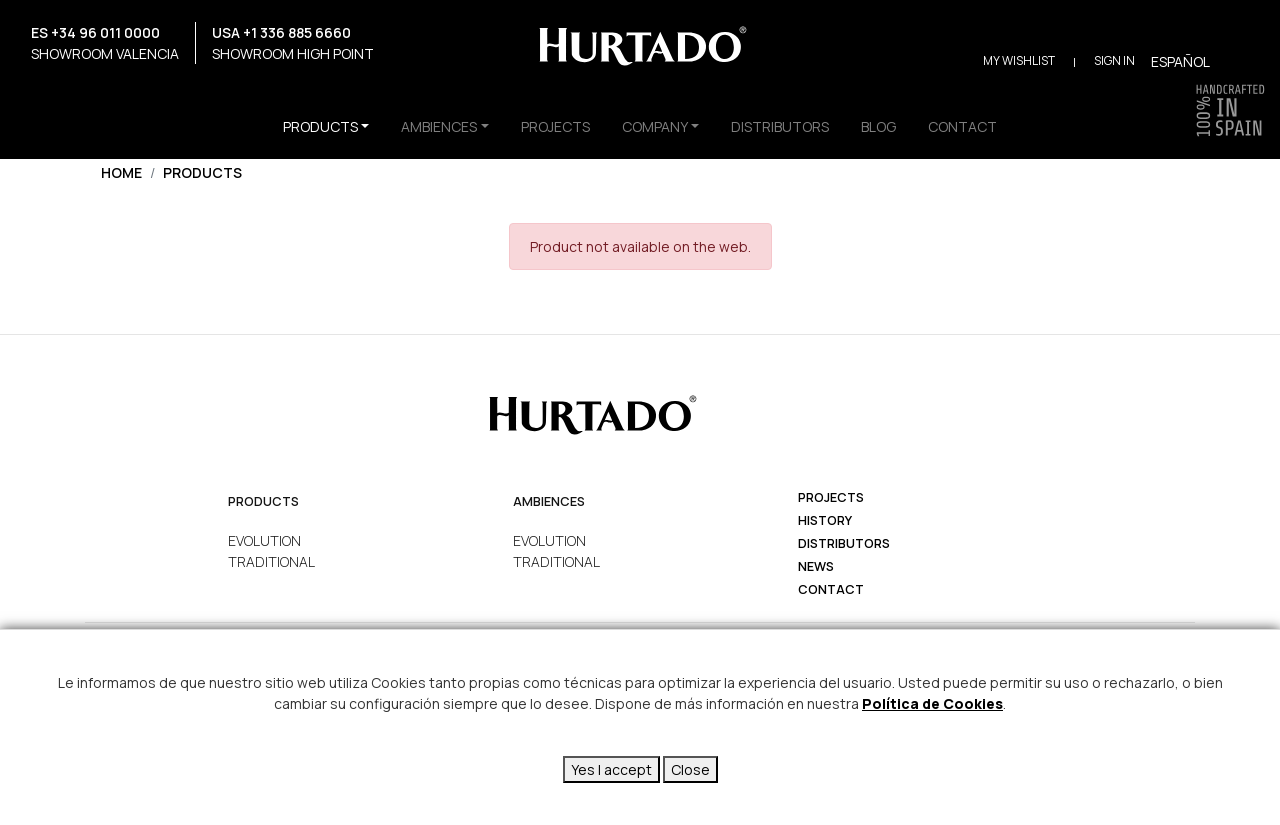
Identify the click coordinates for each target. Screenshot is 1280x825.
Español (1180, 61)
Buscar (1237, 60)
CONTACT (962, 126)
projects (831, 497)
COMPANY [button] (655, 126)
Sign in (1114, 60)
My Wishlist (1019, 60)
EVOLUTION (264, 540)
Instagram (26, 91)
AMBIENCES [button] (439, 126)
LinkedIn (156, 91)
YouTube (78, 91)
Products (202, 172)
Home (121, 172)
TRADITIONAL (271, 561)
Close (690, 769)
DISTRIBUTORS (780, 126)
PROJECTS (555, 126)
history (825, 520)
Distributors (844, 543)
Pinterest (130, 91)
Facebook (52, 91)
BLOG (878, 126)
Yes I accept (611, 769)
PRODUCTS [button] (320, 126)
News (816, 566)
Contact (831, 589)
